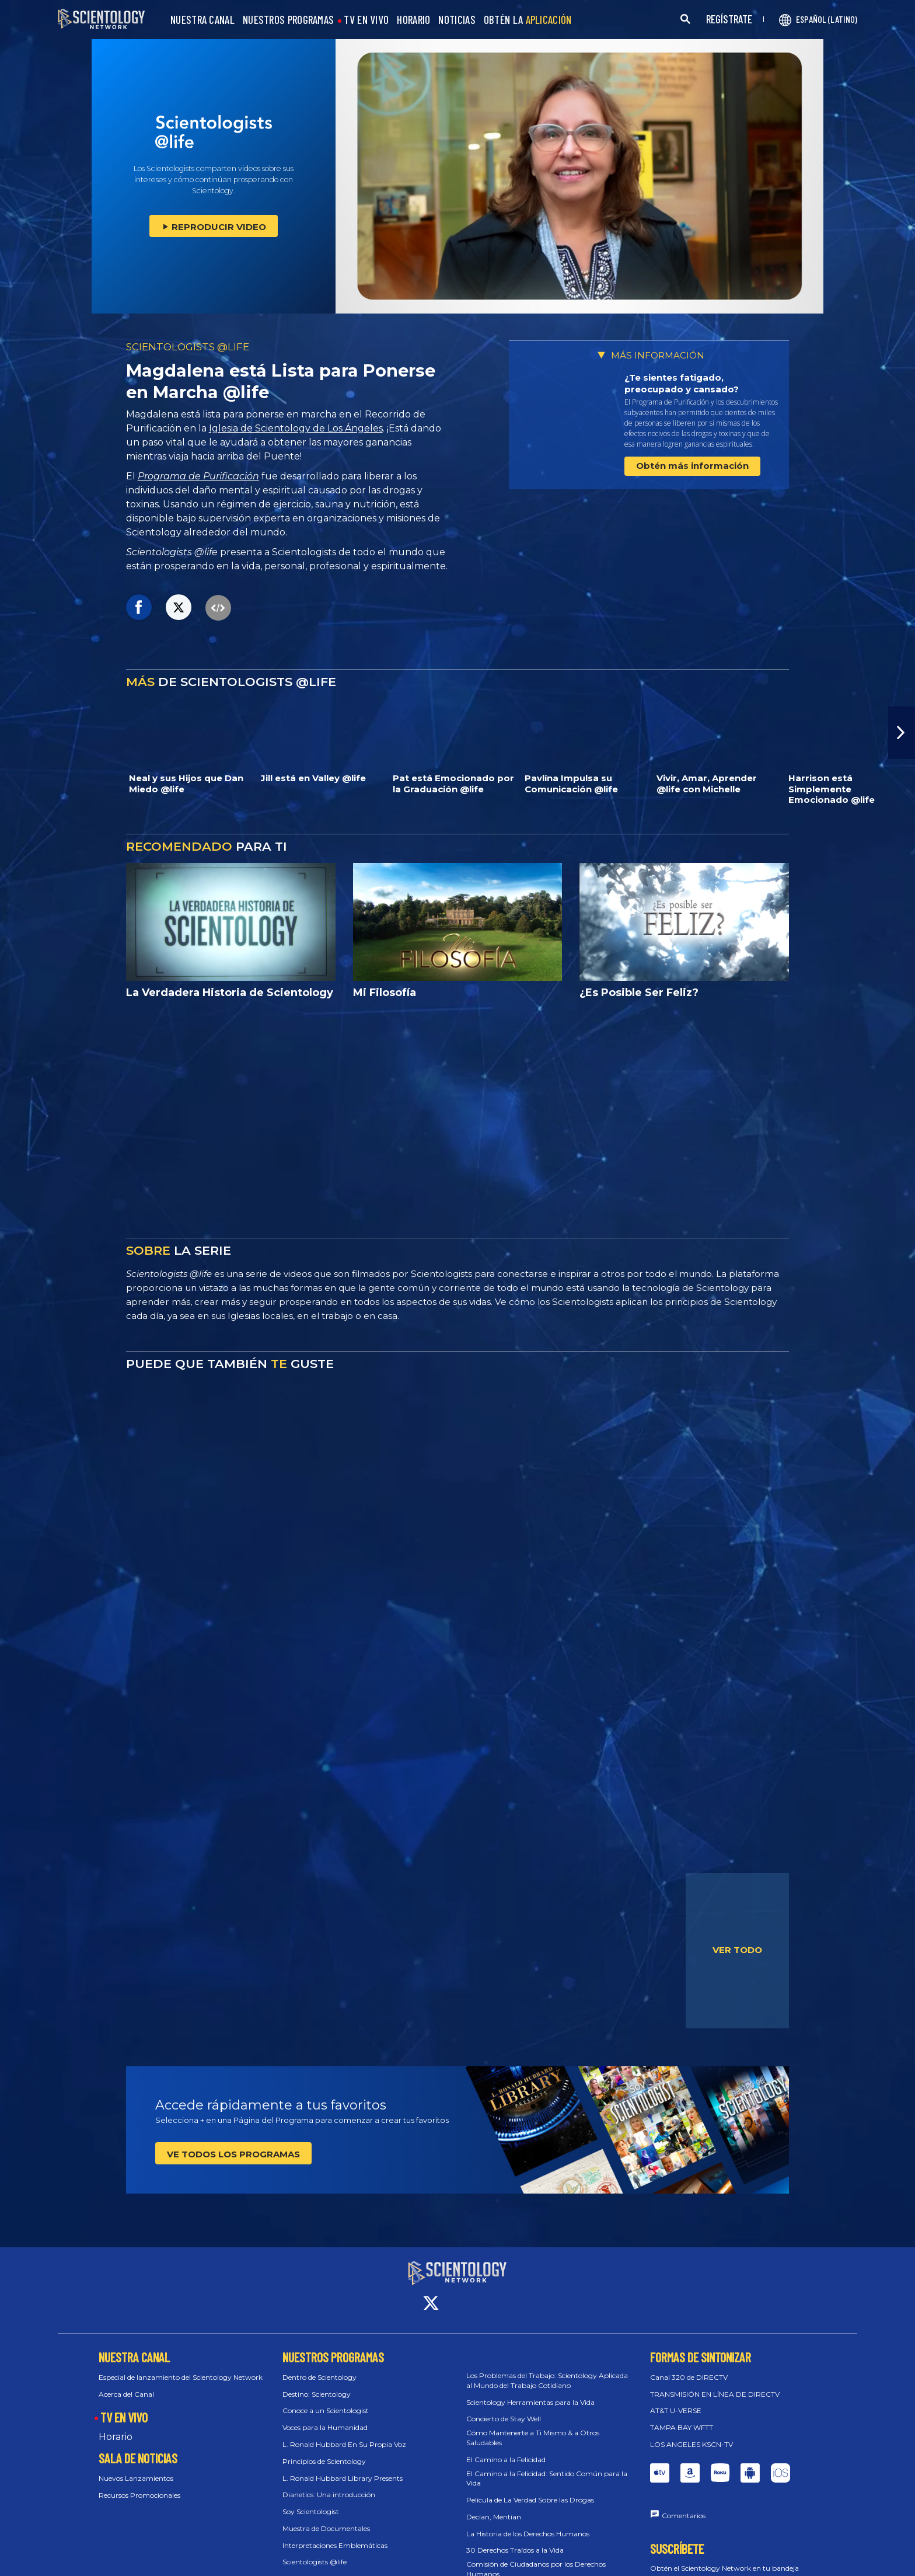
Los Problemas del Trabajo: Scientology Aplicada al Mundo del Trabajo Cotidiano (547, 2370)
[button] (901, 732)
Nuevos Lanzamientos (136, 2467)
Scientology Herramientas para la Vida (530, 2391)
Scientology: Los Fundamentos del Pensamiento (362, 2568)
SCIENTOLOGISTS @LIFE (187, 347)
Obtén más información (692, 465)
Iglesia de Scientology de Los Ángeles (296, 428)
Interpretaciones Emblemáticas (334, 2534)
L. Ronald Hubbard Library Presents (342, 2467)
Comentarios (684, 2505)
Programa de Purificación (198, 476)
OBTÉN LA (528, 20)
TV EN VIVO (366, 20)
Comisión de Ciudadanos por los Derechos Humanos (536, 2558)
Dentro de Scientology (319, 2366)
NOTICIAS (456, 20)
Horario (115, 2426)
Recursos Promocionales (139, 2484)
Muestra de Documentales (326, 2518)
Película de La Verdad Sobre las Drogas (530, 2489)
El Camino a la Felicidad (506, 2449)
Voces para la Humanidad (325, 2417)
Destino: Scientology (316, 2383)
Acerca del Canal (126, 2383)
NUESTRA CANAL (202, 20)
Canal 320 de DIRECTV (689, 2366)
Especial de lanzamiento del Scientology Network (181, 2366)
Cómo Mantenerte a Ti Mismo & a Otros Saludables (532, 2427)
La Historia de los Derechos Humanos (527, 2523)
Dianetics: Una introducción (328, 2484)
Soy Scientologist (310, 2501)
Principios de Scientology (324, 2450)
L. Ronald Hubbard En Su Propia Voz (344, 2433)
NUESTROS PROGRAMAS (288, 20)
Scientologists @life (314, 2551)
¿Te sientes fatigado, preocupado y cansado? (681, 383)
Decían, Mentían (493, 2506)
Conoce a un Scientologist (325, 2400)
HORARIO (413, 20)
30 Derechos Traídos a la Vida (515, 2539)
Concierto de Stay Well (503, 2408)
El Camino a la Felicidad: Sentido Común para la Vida (546, 2467)
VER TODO (737, 1949)
